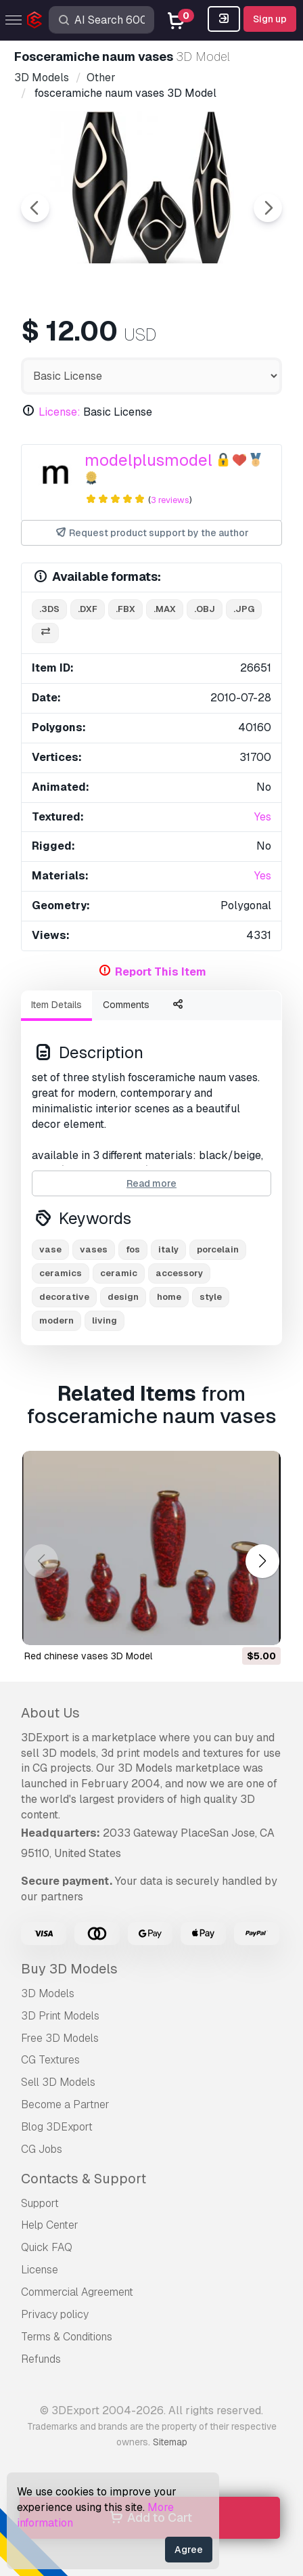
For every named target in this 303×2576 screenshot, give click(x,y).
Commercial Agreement (77, 2292)
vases (94, 1249)
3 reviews (170, 500)
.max (165, 609)
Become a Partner (65, 2104)
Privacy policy (55, 2314)
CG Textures (50, 2060)
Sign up (270, 19)
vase (50, 1249)
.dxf (87, 609)
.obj (204, 609)
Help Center (49, 2225)
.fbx (125, 609)
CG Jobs (41, 2149)
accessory (179, 1273)
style (211, 1297)
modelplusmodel (148, 460)
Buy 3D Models (69, 1969)
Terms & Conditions (66, 2337)
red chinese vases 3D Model (88, 1656)
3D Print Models (60, 2016)
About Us (50, 1713)
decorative (64, 1297)
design (123, 1297)
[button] (262, 1561)
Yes (262, 817)
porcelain (218, 1249)
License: (59, 412)
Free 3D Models (60, 2038)
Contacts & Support (83, 2178)
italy (168, 1249)
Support (40, 2203)
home (169, 1297)
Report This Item (160, 972)
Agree (188, 2550)
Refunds (41, 2359)
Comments (126, 1005)
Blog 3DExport (57, 2127)
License (39, 2270)
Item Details (56, 1005)
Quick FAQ (46, 2247)
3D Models (47, 1993)
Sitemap (170, 2442)
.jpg (243, 609)
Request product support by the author (152, 533)
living (104, 1320)
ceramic (118, 1273)
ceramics (60, 1273)
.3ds (49, 609)
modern (56, 1320)
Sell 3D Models (58, 2082)
